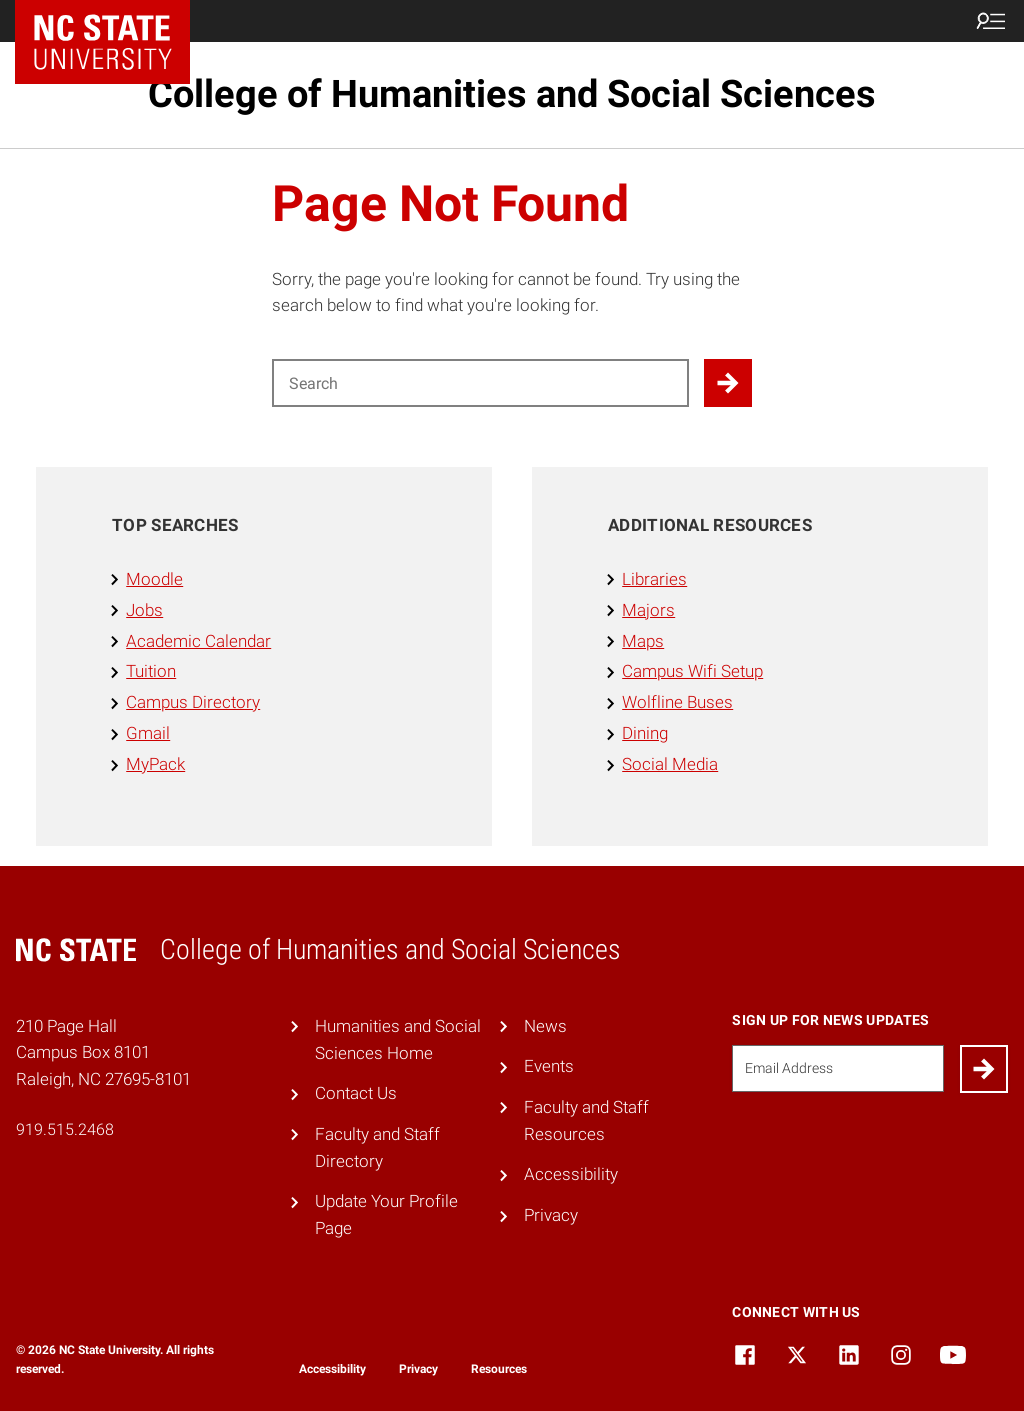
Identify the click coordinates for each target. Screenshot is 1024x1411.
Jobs (144, 610)
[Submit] (984, 1069)
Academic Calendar (198, 641)
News (545, 1026)
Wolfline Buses (677, 702)
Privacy (551, 1215)
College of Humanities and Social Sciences (512, 94)
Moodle (154, 579)
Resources (499, 1369)
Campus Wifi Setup (692, 671)
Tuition (151, 671)
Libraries (654, 579)
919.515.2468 (65, 1129)
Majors (648, 610)
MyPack (155, 764)
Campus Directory (193, 702)
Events (549, 1066)
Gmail (148, 733)
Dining (645, 733)
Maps (643, 641)
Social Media (670, 764)
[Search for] (480, 383)
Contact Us (356, 1093)
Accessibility (571, 1174)
